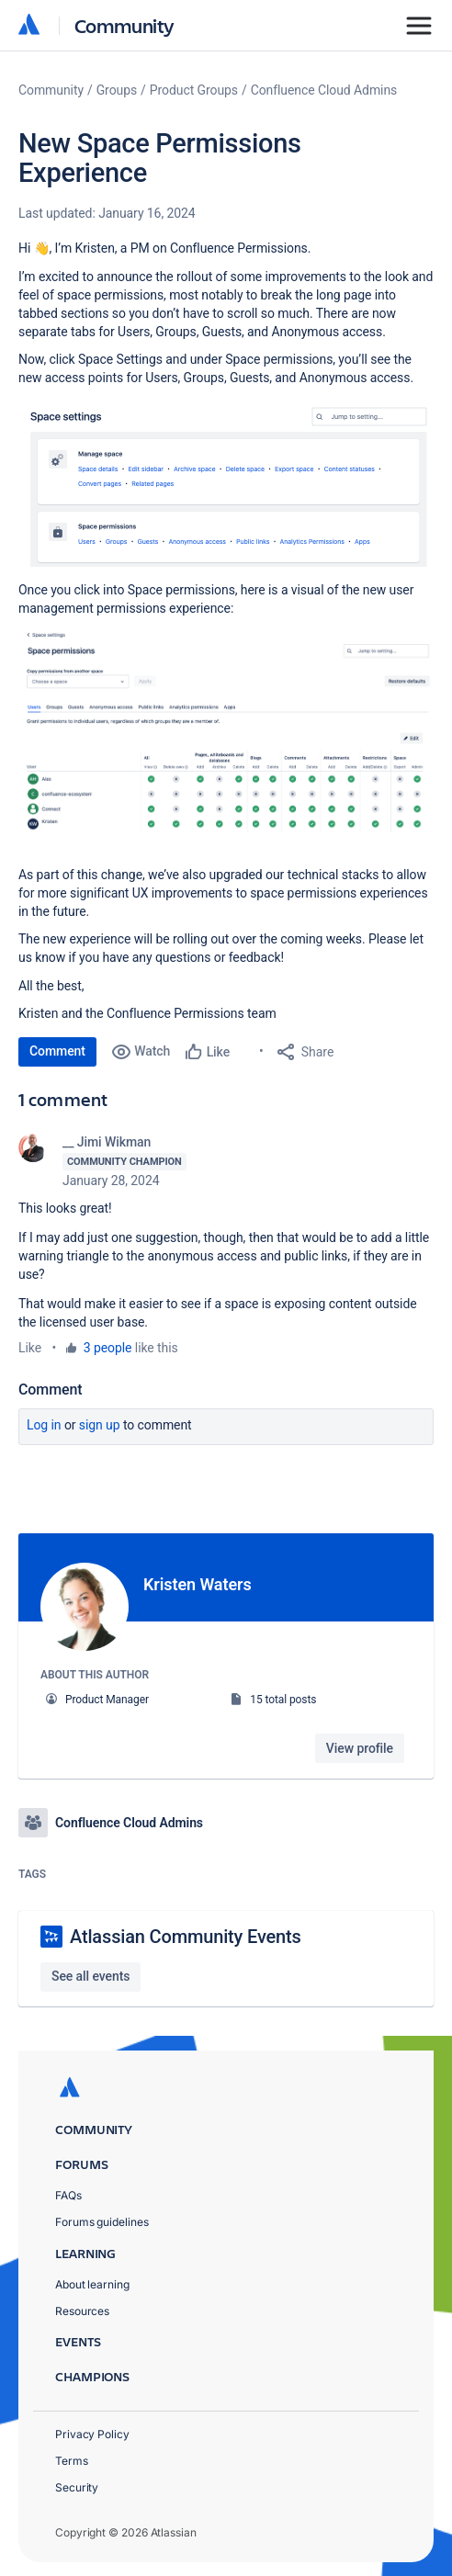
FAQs (68, 2194)
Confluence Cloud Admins (324, 90)
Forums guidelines (102, 2222)
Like (29, 1347)
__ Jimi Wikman (106, 1142)
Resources (82, 2310)
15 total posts (283, 1699)
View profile (359, 1748)
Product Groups (194, 90)
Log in (44, 1425)
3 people (108, 1347)
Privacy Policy (92, 2433)
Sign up (99, 1425)
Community (124, 25)
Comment (57, 1051)
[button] (226, 482)
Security (76, 2486)
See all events (90, 1975)
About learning (92, 2283)
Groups (116, 90)
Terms (71, 2460)
